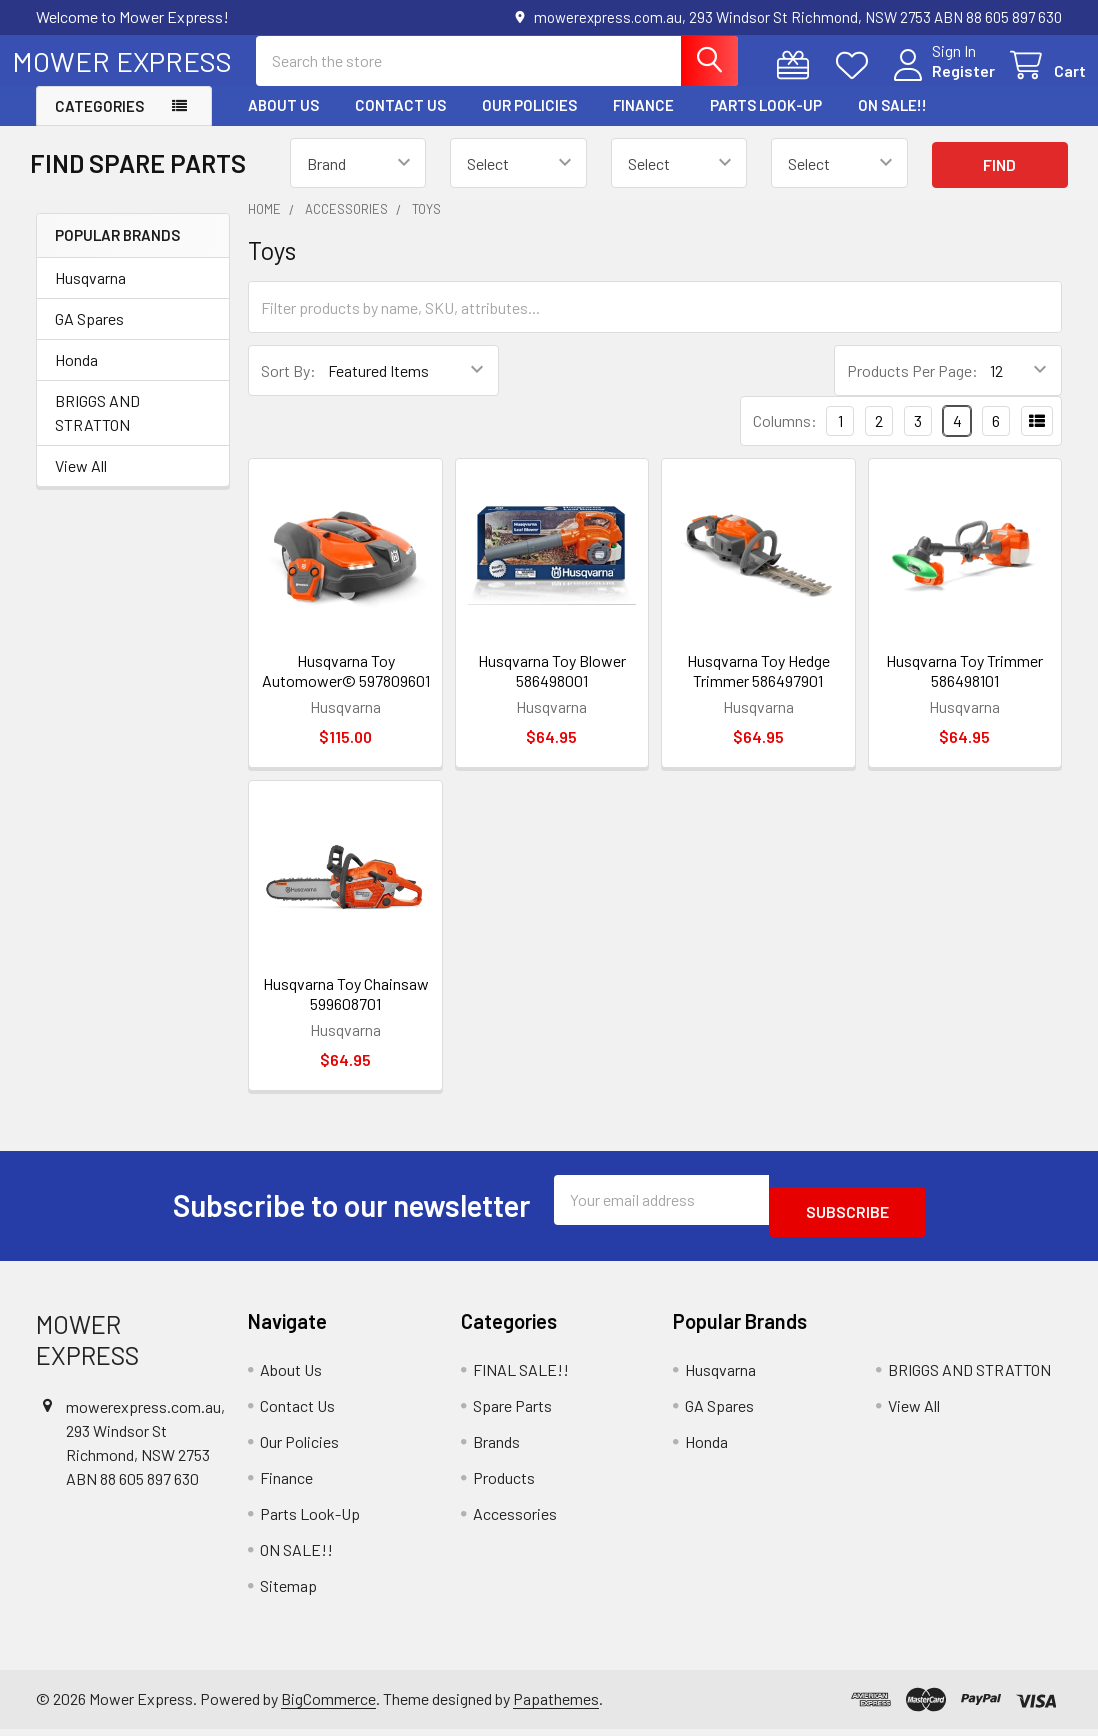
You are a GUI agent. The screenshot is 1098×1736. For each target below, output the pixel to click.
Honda (76, 377)
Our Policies (529, 123)
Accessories (515, 1519)
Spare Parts (512, 1411)
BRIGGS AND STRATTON (97, 430)
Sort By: (288, 388)
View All (81, 483)
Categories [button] (99, 124)
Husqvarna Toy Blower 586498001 (552, 688)
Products (504, 1483)
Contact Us (400, 123)
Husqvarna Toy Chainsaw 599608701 (346, 1011)
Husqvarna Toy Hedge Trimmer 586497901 (758, 688)
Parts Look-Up (766, 123)
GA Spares (89, 336)
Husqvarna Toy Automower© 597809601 (346, 688)
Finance (643, 123)
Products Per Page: (912, 388)
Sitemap (288, 1591)
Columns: (785, 438)
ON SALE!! (892, 123)
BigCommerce (328, 1704)
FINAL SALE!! (521, 1375)
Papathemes (556, 1704)
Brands (496, 1447)
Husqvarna (90, 295)
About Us (283, 123)
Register (939, 82)
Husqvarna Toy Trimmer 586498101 (964, 688)
